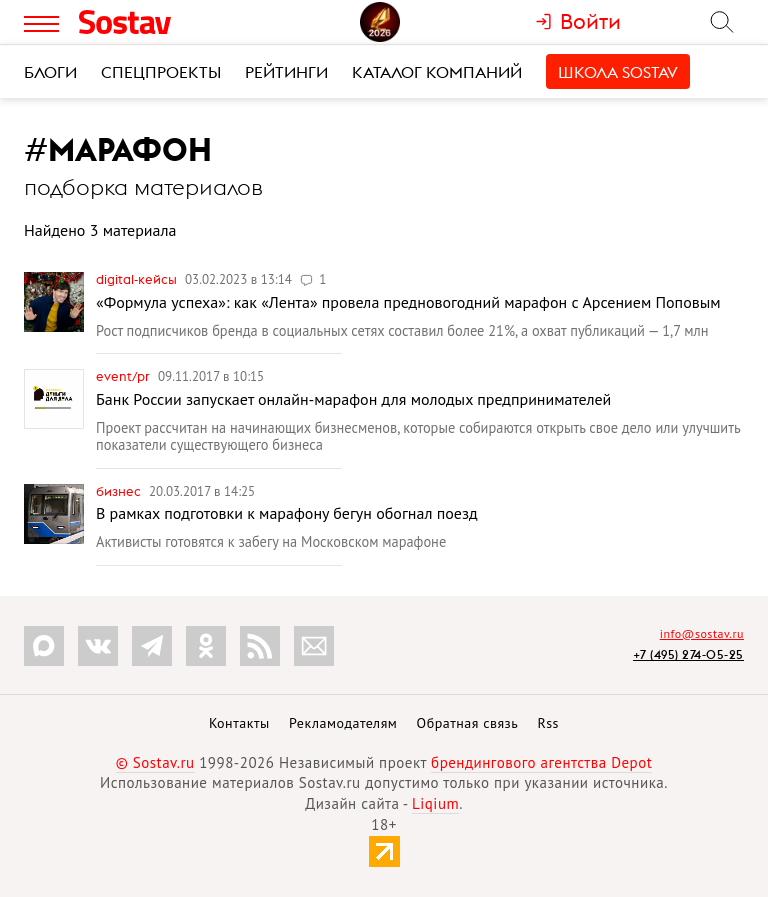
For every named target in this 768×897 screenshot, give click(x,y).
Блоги (50, 72)
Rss (548, 723)
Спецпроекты (161, 72)
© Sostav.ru (155, 762)
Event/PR (124, 376)
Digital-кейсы (138, 279)
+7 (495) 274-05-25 (688, 654)
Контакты (239, 723)
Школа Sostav (618, 72)
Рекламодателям (343, 723)
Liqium (435, 803)
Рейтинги (286, 72)
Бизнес (120, 491)
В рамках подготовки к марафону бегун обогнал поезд (287, 513)
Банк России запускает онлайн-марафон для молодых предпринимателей (353, 399)
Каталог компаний (437, 72)
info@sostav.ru (702, 633)
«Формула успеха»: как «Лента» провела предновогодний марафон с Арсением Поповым (408, 302)
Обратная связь (468, 723)
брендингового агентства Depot (541, 762)
